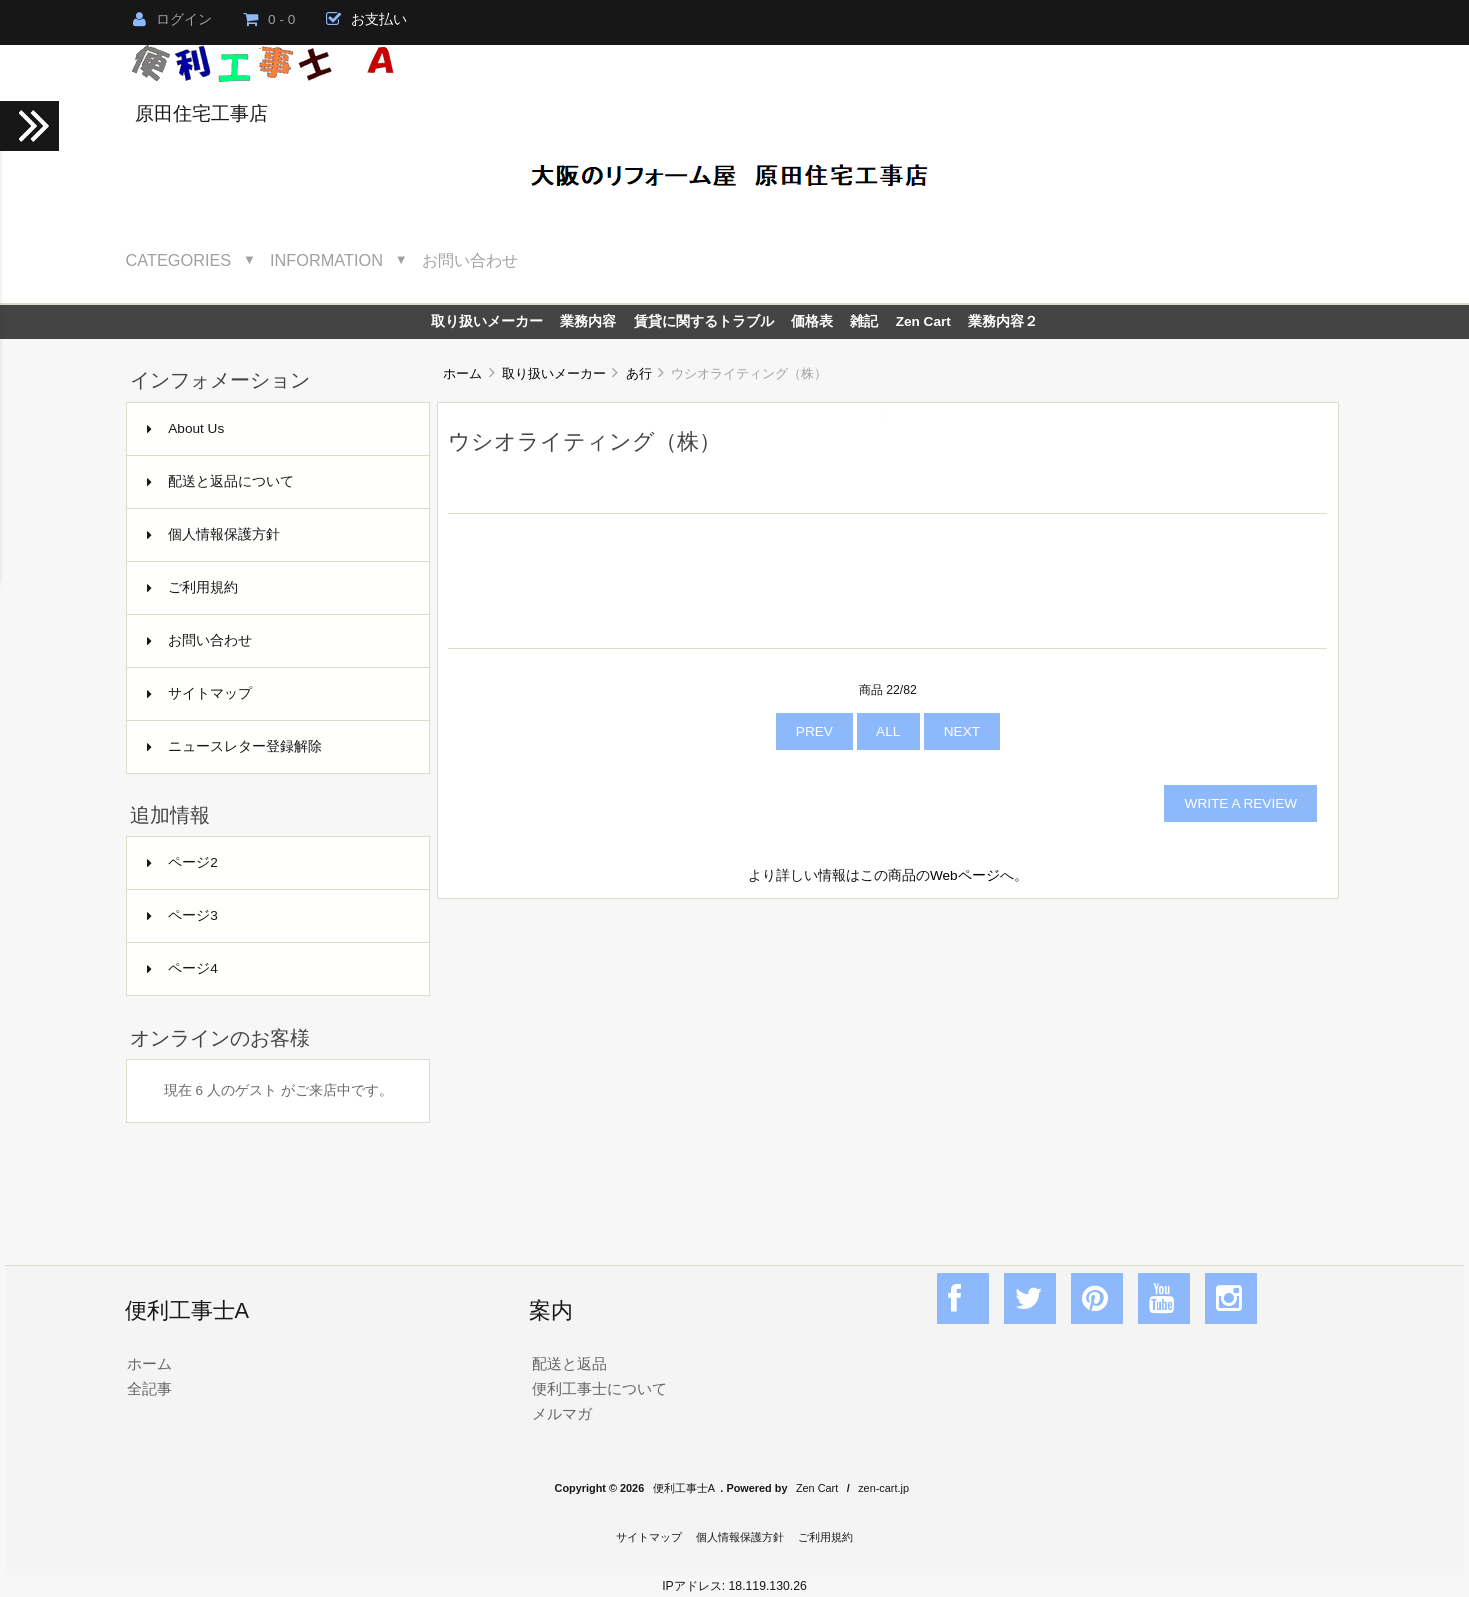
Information (326, 260)
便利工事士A (684, 1488)
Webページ (965, 875)
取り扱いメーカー (554, 373)
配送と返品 (569, 1363)
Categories (179, 260)
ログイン (172, 19)
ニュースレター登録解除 (234, 746)
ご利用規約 (192, 587)
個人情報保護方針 (213, 534)
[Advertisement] (887, 1060)
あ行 (639, 373)
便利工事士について (599, 1388)
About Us (185, 428)
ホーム (462, 373)
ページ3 (182, 915)
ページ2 (182, 862)
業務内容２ (1003, 321)
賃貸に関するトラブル (704, 321)
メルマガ (562, 1413)
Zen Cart (923, 321)
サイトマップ (199, 693)
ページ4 (182, 968)
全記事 (149, 1388)
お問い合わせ (470, 260)
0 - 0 (269, 19)
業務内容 (588, 321)
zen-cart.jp (883, 1488)
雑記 (864, 321)
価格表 (812, 321)
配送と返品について (220, 481)
